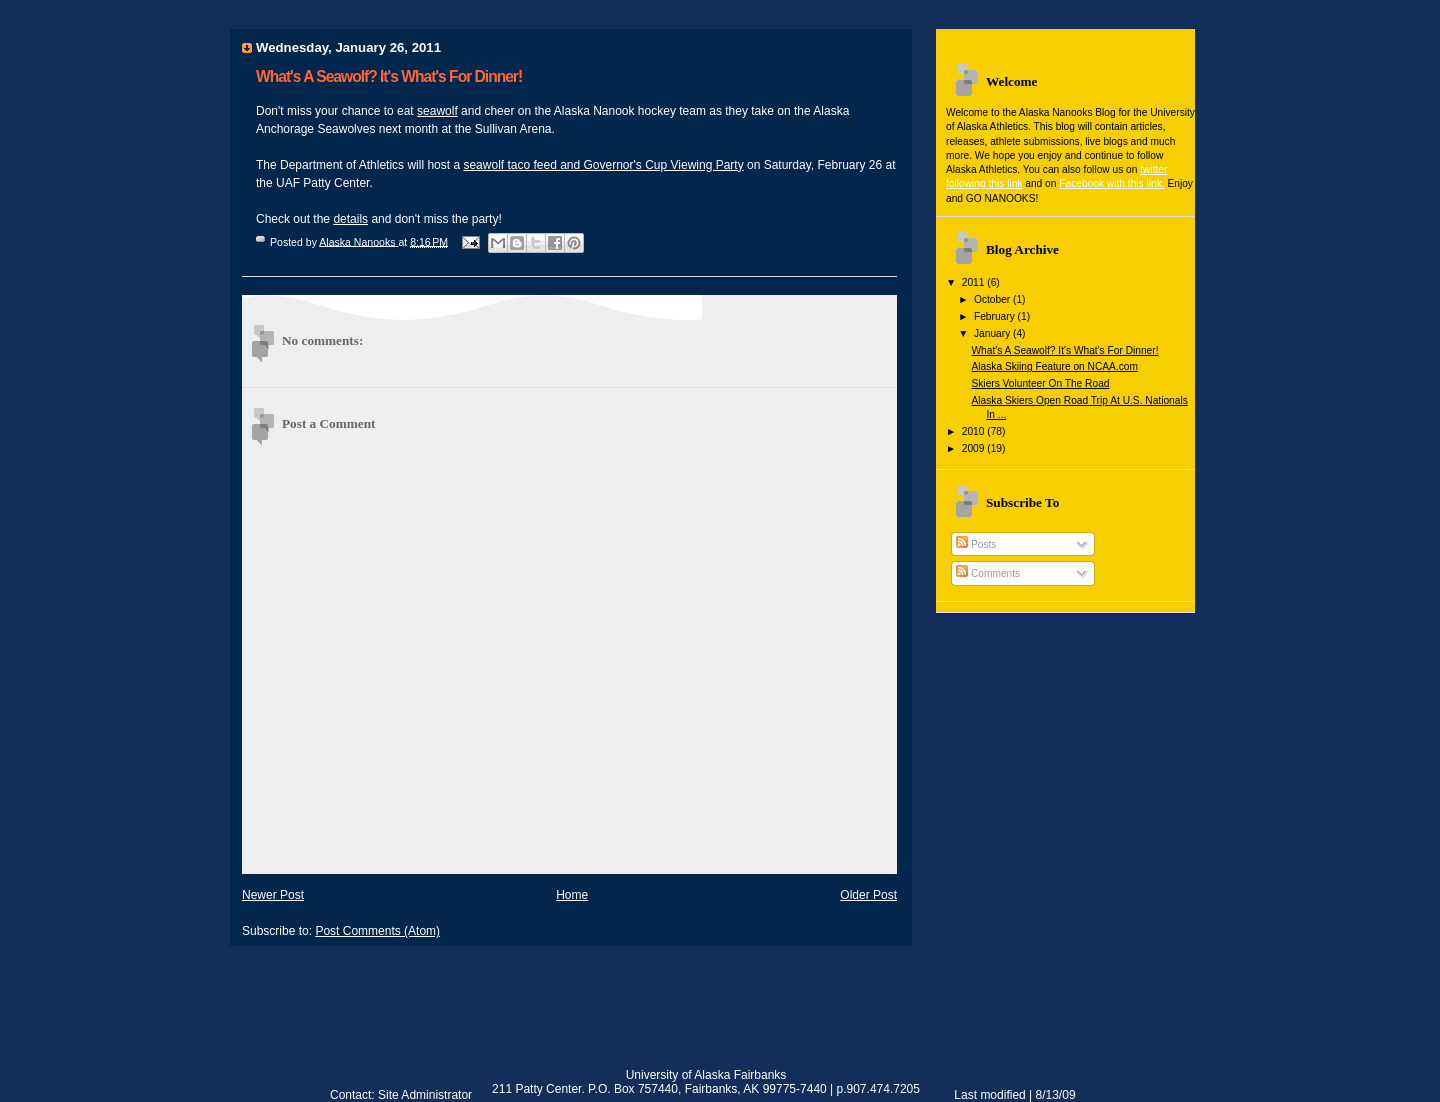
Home (572, 895)
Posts (976, 544)
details (350, 219)
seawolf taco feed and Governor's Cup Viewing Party (603, 165)
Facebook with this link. (1111, 183)
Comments (988, 573)
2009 (975, 448)
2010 (975, 431)
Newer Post (273, 895)
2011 (975, 282)
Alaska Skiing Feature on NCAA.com (1054, 366)
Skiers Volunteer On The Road (1040, 383)
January (993, 333)
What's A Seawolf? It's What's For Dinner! (1064, 350)
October (993, 299)
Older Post (868, 895)
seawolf (437, 111)
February (996, 316)
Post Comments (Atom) (377, 931)
